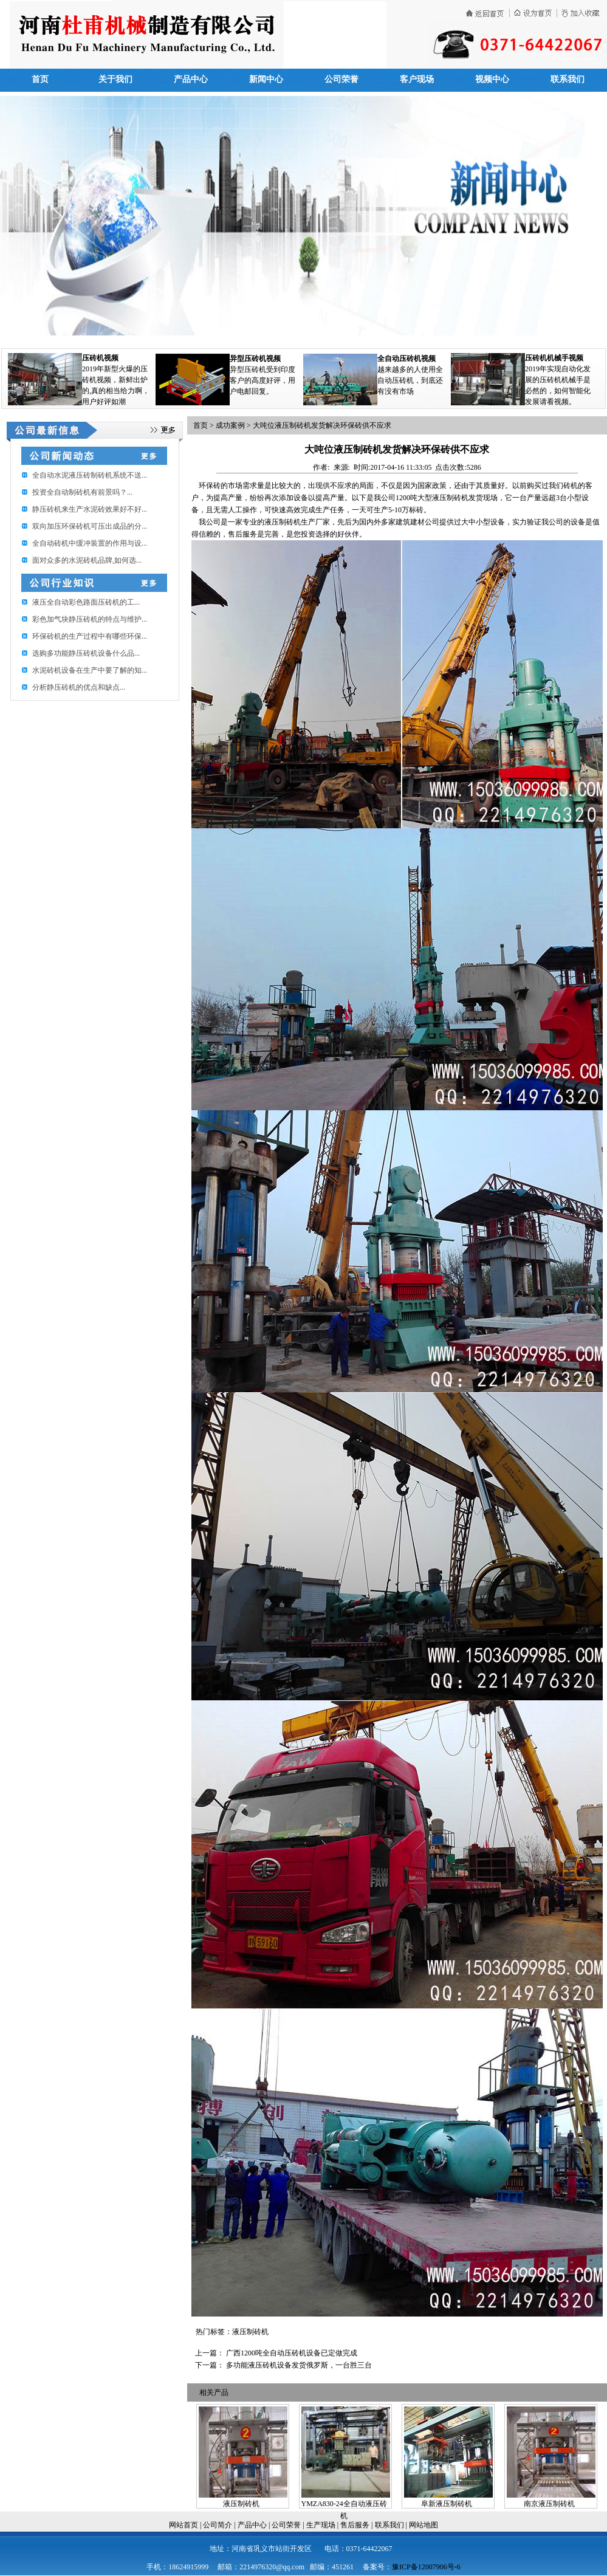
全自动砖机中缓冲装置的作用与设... (89, 543)
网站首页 (183, 2525)
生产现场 (320, 2525)
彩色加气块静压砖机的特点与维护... (89, 619)
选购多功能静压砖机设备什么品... (86, 653)
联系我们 (567, 79)
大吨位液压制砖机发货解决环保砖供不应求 (322, 425)
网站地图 (423, 2525)
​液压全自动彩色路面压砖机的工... (86, 602)
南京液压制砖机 (549, 2503)
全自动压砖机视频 (406, 358)
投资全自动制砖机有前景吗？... (82, 492)
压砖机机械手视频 (554, 358)
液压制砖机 (241, 2503)
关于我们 (115, 79)
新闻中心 (266, 79)
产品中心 (191, 79)
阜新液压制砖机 (446, 2503)
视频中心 (492, 79)
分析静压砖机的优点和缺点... (78, 687)
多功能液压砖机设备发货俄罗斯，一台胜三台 (299, 2365)
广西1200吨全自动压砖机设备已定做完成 (291, 2353)
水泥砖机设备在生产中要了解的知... (89, 670)
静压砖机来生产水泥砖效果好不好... (89, 509)
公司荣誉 (341, 79)
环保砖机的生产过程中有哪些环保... (89, 636)
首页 (40, 79)
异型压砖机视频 (255, 358)
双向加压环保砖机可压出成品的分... (89, 526)
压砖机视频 (100, 358)
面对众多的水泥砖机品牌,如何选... (87, 560)
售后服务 (354, 2525)
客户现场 (417, 79)
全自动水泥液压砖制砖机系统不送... (89, 475)
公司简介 (217, 2525)
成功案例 (230, 425)
